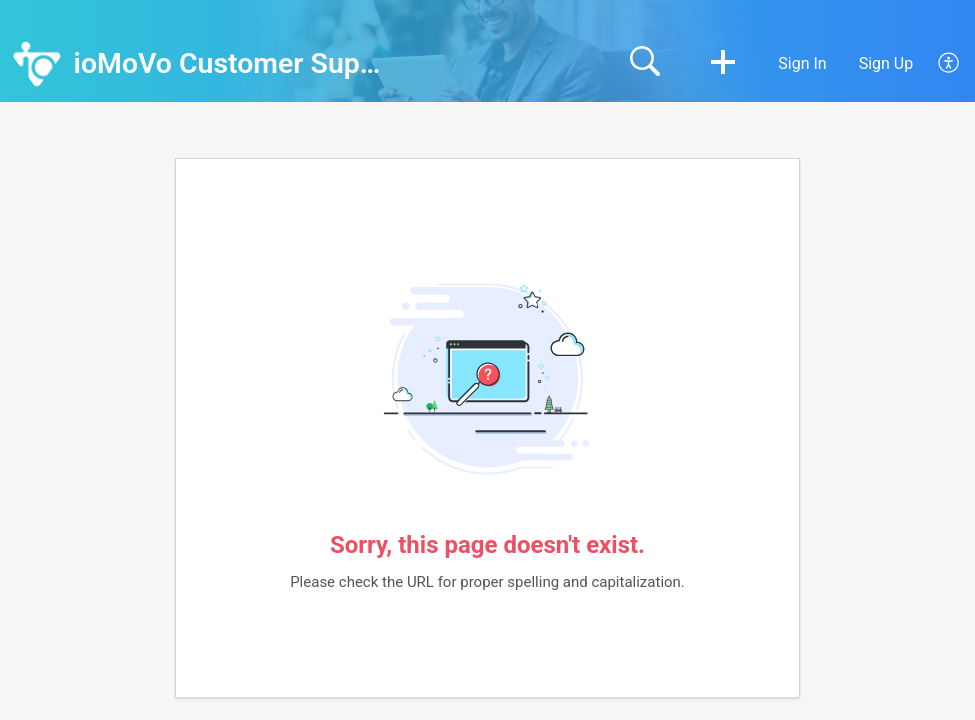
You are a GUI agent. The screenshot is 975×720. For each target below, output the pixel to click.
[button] (723, 64)
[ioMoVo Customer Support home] (37, 64)
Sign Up (886, 63)
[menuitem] (937, 64)
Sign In (802, 63)
